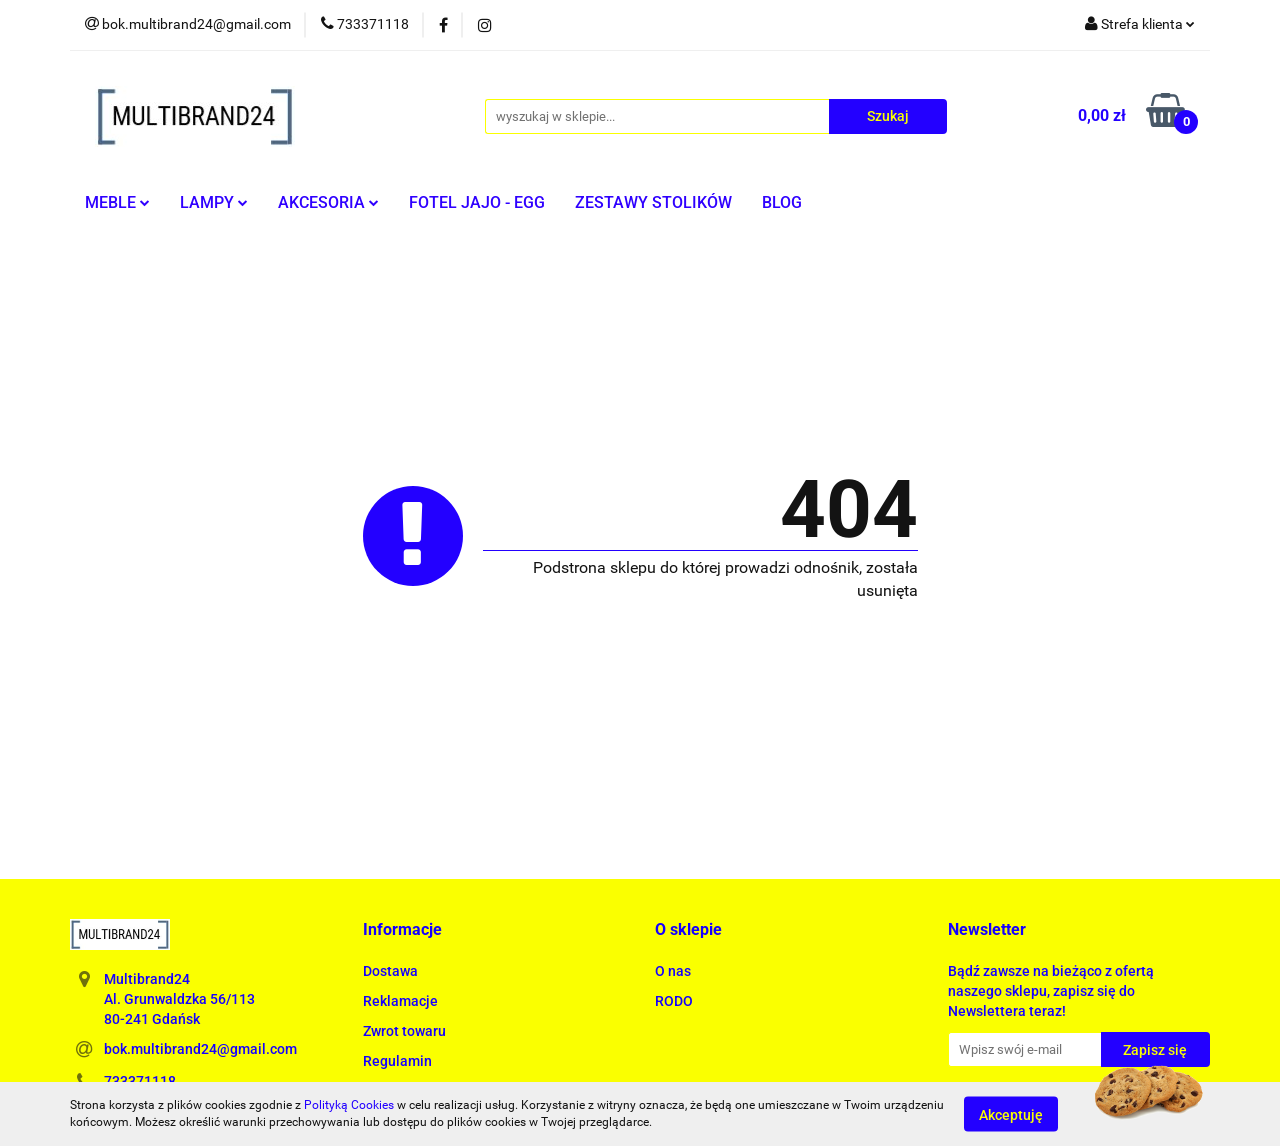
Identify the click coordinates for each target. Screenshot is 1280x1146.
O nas (673, 971)
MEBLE (117, 202)
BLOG (782, 202)
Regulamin (397, 1061)
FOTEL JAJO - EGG (477, 202)
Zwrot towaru (404, 1031)
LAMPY (214, 202)
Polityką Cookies (349, 1105)
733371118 (140, 1081)
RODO (674, 1001)
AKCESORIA (328, 202)
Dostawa (390, 971)
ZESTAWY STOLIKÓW (653, 202)
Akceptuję (1011, 1114)
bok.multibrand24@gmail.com (200, 1049)
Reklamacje (400, 1001)
